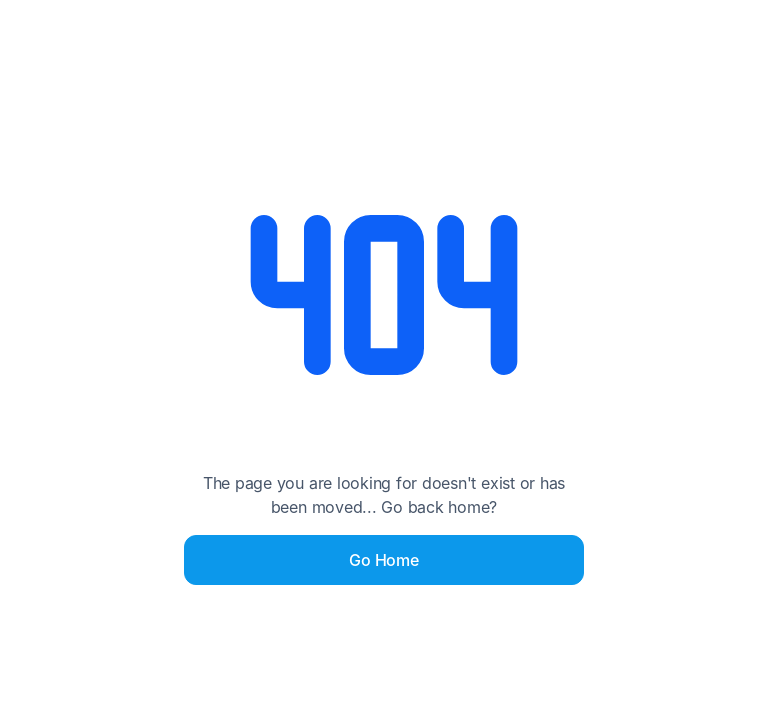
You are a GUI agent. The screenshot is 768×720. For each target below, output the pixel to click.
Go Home (383, 560)
